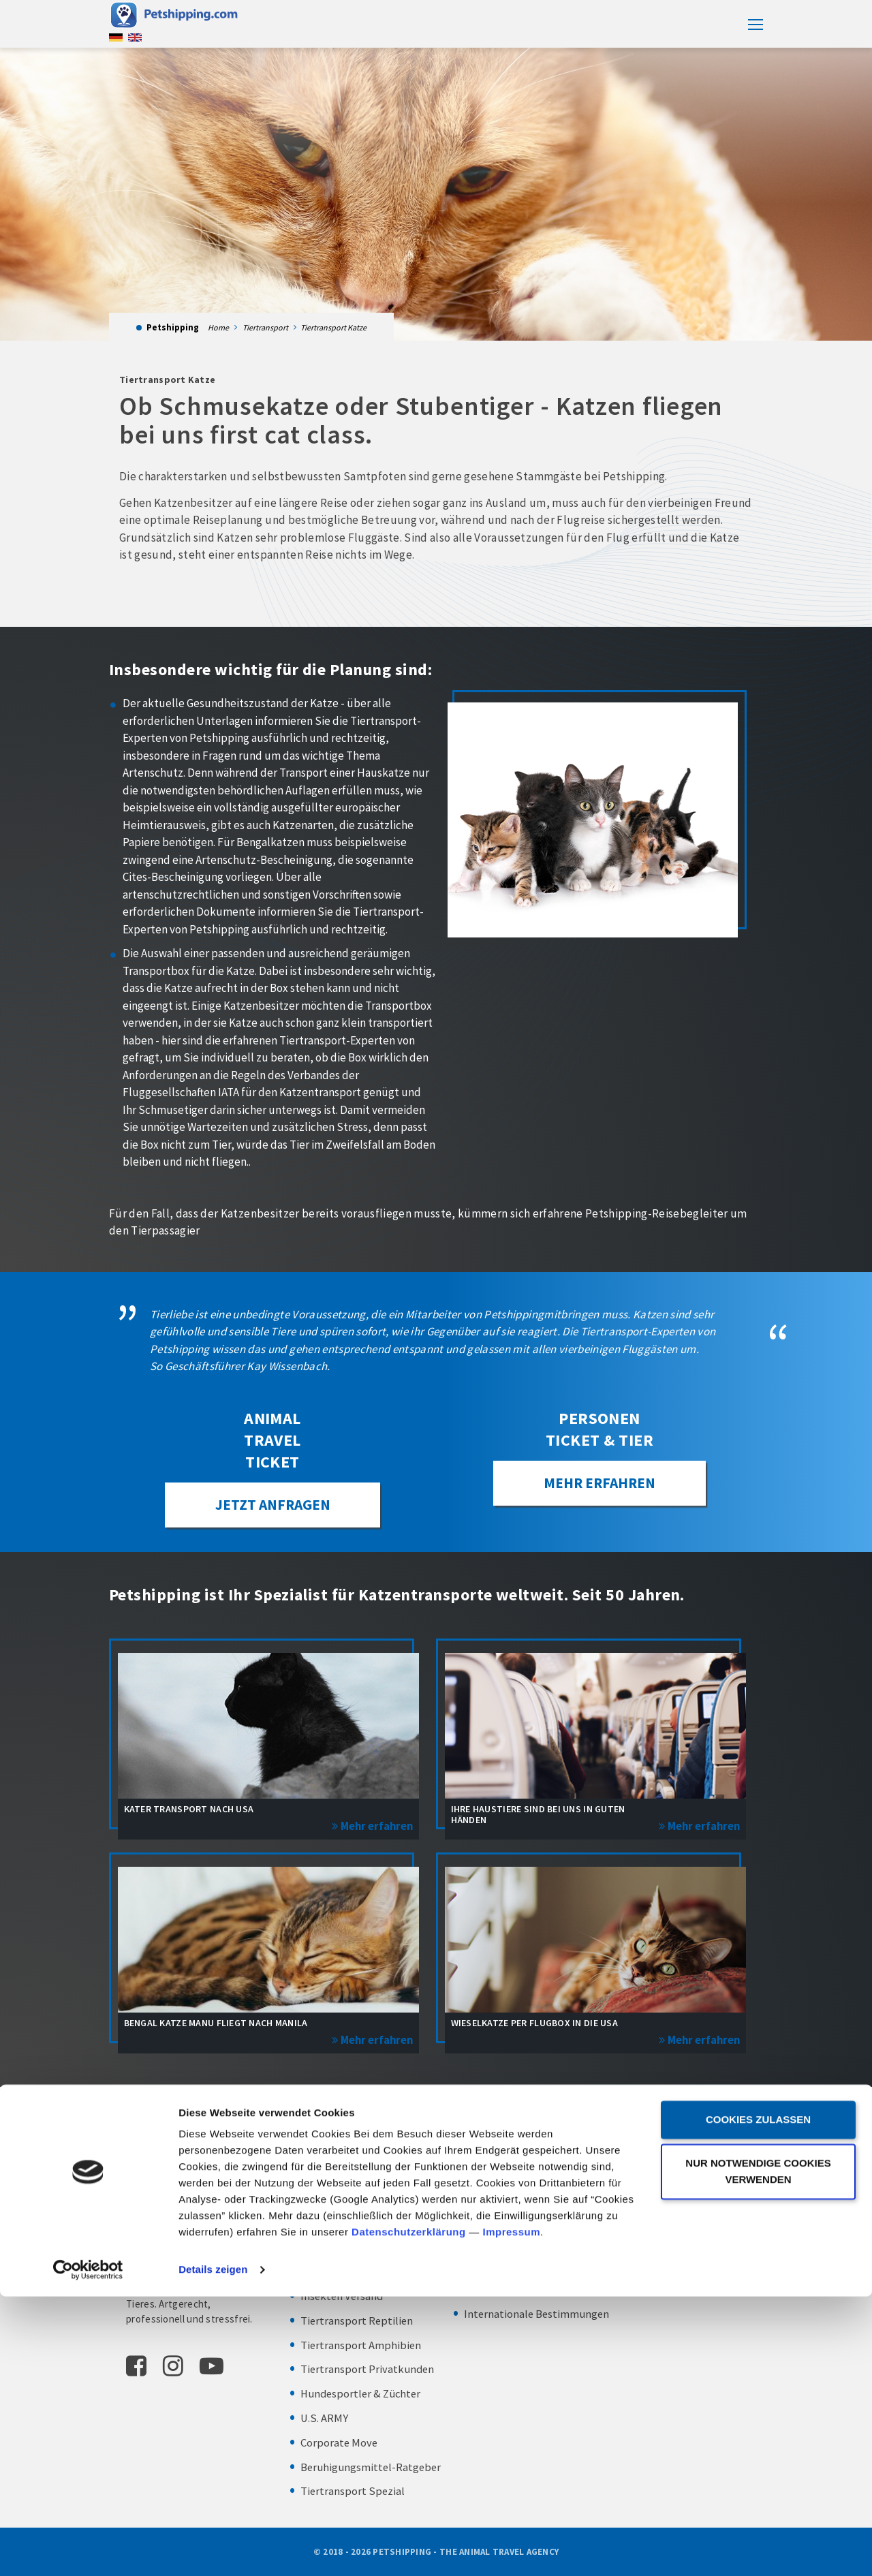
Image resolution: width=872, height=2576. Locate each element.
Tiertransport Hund (348, 2152)
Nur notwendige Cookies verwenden (757, 2451)
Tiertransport (265, 327)
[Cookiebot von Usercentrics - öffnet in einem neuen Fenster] (88, 2549)
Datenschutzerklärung (409, 2511)
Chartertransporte (509, 2290)
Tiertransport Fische (350, 2272)
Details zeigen (212, 2549)
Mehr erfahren (599, 1484)
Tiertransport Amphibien (361, 2345)
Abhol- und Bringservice (522, 2176)
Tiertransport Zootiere (356, 2248)
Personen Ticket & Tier (520, 2152)
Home (218, 327)
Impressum (511, 2511)
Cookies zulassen (758, 2399)
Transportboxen (503, 2200)
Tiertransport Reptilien (357, 2321)
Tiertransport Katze (349, 2176)
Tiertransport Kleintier (356, 2224)
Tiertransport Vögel (348, 2200)
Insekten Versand (343, 2297)
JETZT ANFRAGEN (272, 1506)
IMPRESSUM (642, 2188)
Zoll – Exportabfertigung (525, 2224)
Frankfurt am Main (672, 2153)
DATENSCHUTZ (649, 2209)
